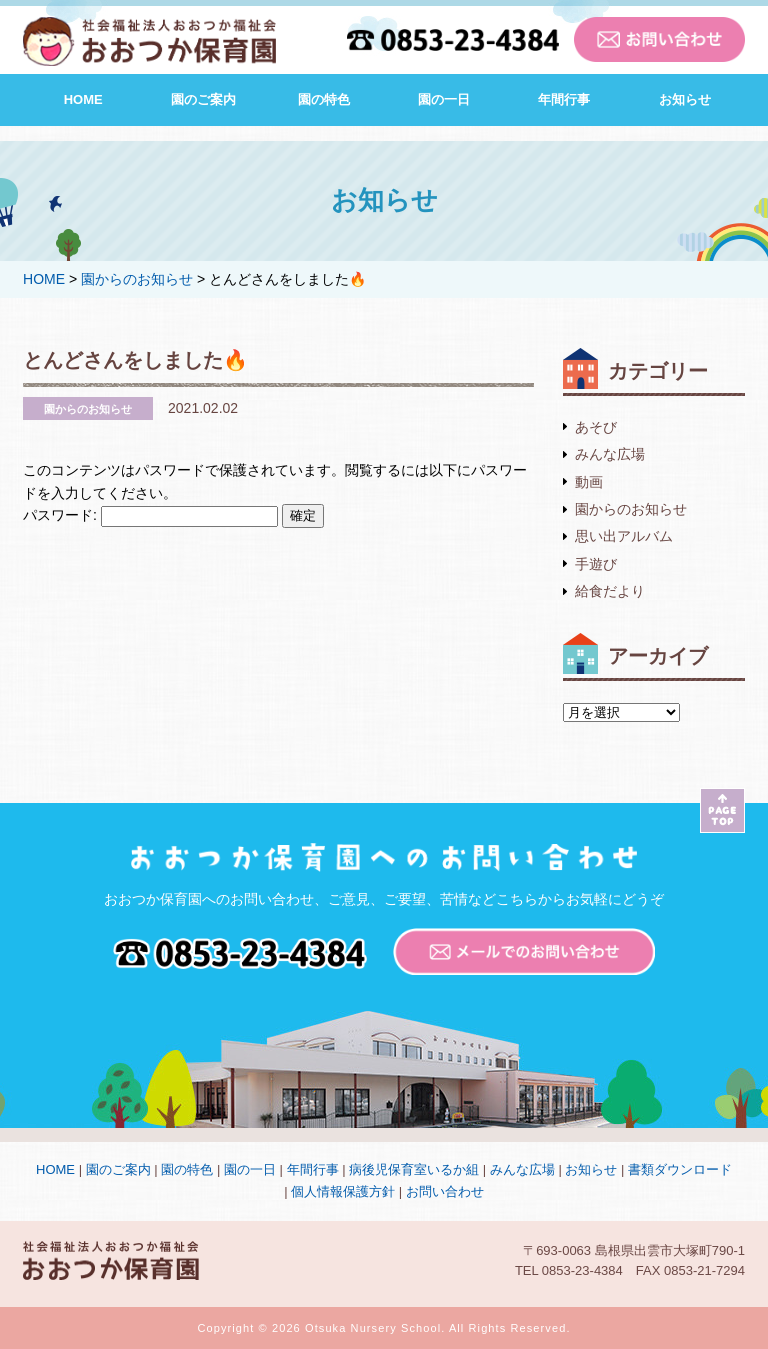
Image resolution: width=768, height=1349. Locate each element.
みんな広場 (610, 454)
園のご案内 (203, 99)
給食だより (610, 591)
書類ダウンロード (680, 1169)
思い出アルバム (624, 536)
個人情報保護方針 (343, 1191)
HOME (83, 99)
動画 (589, 482)
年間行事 (564, 99)
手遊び (596, 564)
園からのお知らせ (631, 509)
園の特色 (324, 99)
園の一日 (444, 99)
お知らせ (685, 99)
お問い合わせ (445, 1191)
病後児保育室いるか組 (414, 1169)
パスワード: (150, 515)
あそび (596, 427)
